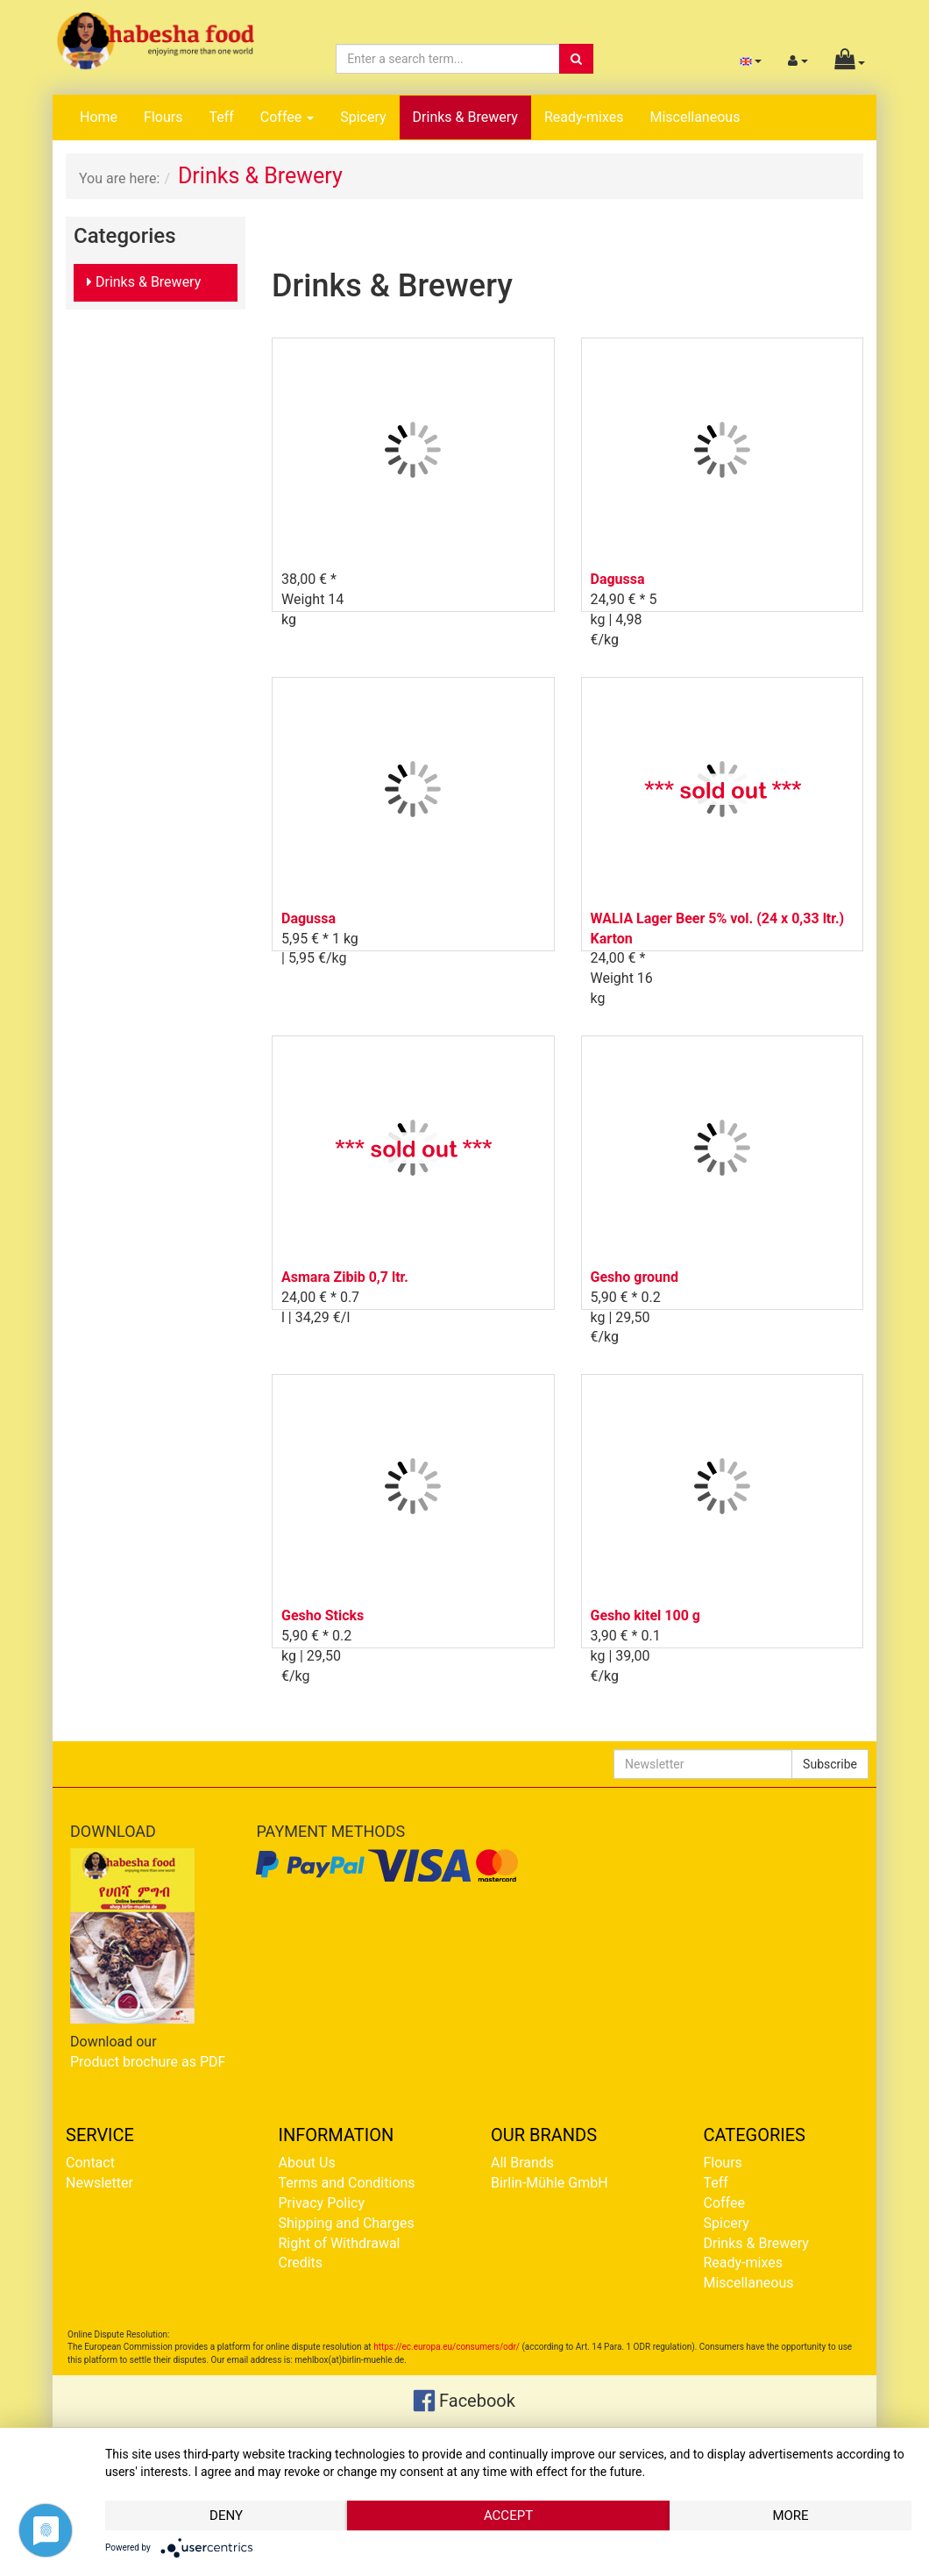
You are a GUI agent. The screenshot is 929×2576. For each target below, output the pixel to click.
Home (98, 117)
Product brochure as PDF (147, 2061)
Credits (301, 2262)
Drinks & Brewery (465, 117)
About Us (307, 2162)
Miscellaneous (694, 117)
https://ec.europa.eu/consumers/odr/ (446, 2347)
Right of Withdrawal (340, 2243)
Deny (226, 2515)
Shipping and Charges (347, 2223)
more (790, 2515)
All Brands (522, 2162)
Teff (221, 117)
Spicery (363, 117)
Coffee (287, 117)
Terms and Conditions (347, 2182)
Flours (163, 117)
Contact (90, 2162)
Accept (508, 2515)
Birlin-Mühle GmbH (549, 2182)
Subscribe (830, 1764)
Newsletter (99, 2182)
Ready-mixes (584, 117)
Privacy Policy (322, 2203)
